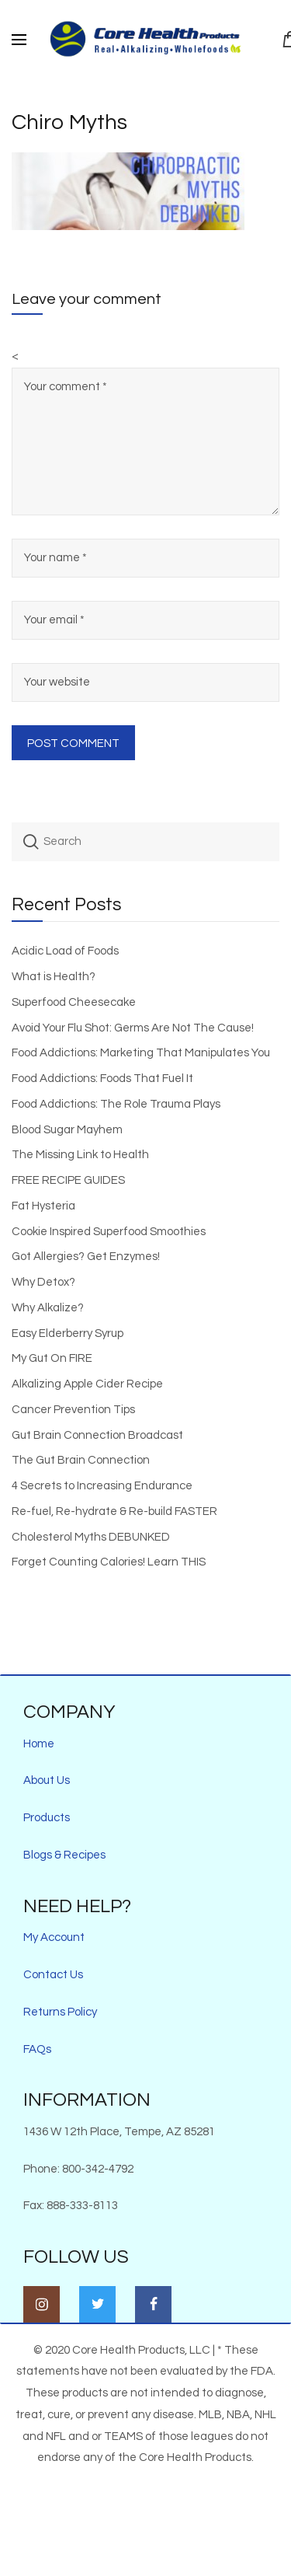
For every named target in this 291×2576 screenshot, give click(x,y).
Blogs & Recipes (64, 1855)
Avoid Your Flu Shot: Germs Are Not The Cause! (133, 1028)
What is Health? (53, 977)
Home (38, 1744)
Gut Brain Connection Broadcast (97, 1435)
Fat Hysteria (43, 1206)
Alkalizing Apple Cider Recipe (87, 1384)
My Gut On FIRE (52, 1358)
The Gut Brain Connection (81, 1460)
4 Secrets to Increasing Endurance (102, 1486)
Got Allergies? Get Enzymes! (86, 1256)
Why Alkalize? (48, 1308)
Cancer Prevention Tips (73, 1409)
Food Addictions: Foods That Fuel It (102, 1078)
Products (46, 1818)
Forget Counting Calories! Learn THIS (109, 1562)
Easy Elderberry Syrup (67, 1333)
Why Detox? (43, 1282)
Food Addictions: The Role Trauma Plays (116, 1104)
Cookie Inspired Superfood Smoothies (109, 1231)
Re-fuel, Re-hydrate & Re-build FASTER (114, 1511)
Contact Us (53, 1975)
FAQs (37, 2049)
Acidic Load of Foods (65, 951)
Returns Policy (60, 2012)
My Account (54, 1937)
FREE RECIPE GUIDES (68, 1180)
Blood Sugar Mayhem (67, 1130)
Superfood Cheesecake (74, 1002)
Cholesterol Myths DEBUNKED (91, 1537)
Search (31, 841)
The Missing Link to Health (80, 1155)
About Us (46, 1780)
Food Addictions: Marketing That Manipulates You (141, 1053)
